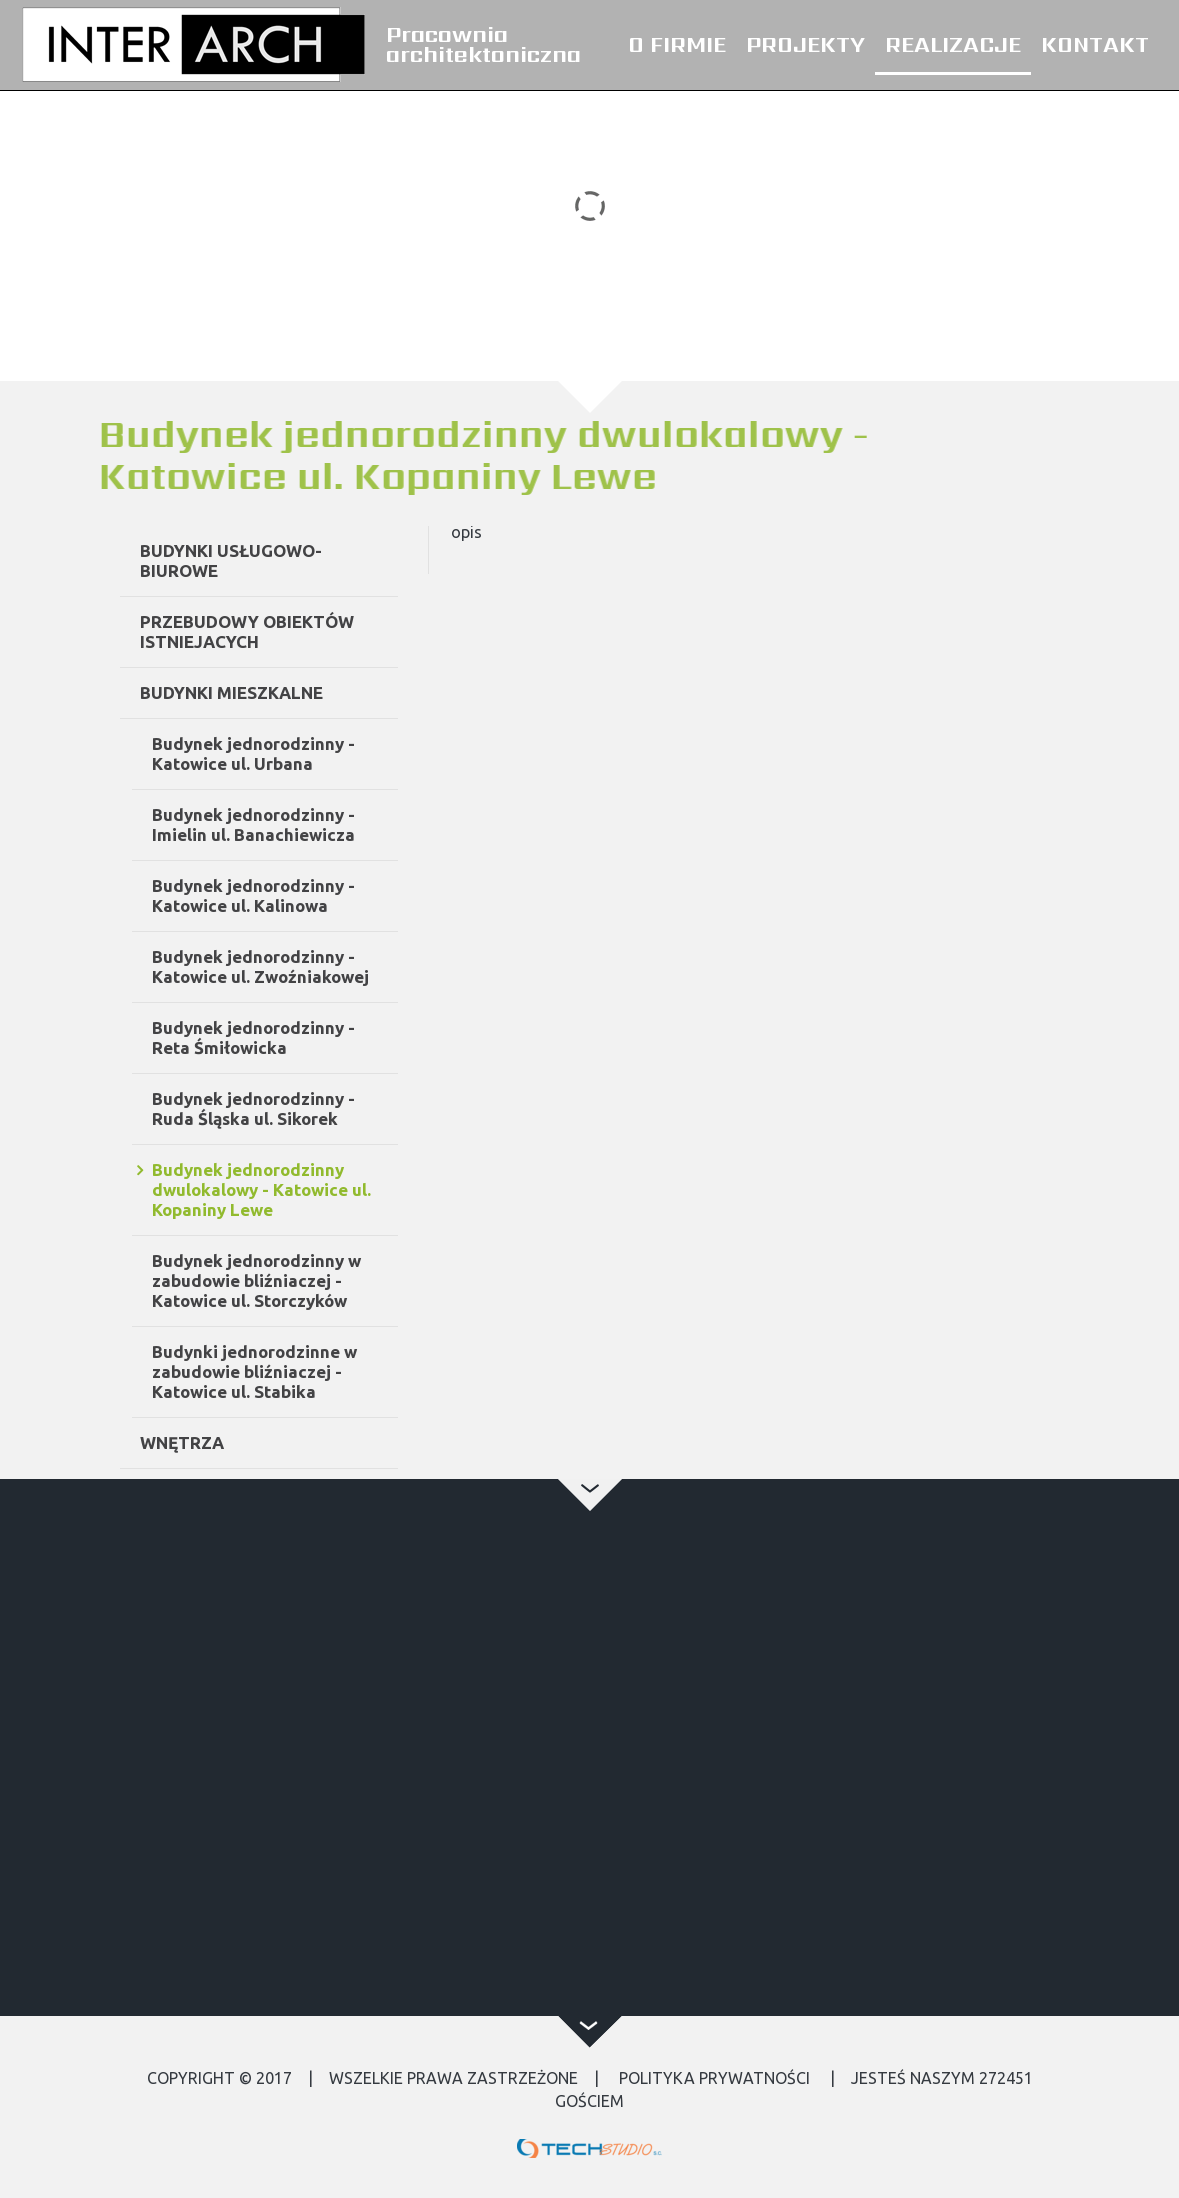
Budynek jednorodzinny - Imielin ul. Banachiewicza (322, 824)
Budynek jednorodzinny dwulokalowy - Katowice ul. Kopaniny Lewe (330, 1189)
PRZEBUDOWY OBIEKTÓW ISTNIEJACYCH (316, 631)
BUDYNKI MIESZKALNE (300, 692)
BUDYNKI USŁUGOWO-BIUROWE (300, 560)
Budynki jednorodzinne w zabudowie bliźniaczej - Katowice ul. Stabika (323, 1371)
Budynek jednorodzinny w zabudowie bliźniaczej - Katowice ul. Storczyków (325, 1280)
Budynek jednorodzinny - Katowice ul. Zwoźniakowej (329, 966)
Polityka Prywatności (714, 2078)
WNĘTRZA (251, 1442)
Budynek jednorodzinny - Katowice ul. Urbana (322, 753)
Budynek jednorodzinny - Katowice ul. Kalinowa (322, 895)
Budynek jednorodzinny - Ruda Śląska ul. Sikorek (322, 1108)
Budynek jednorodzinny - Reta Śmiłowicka (322, 1037)
